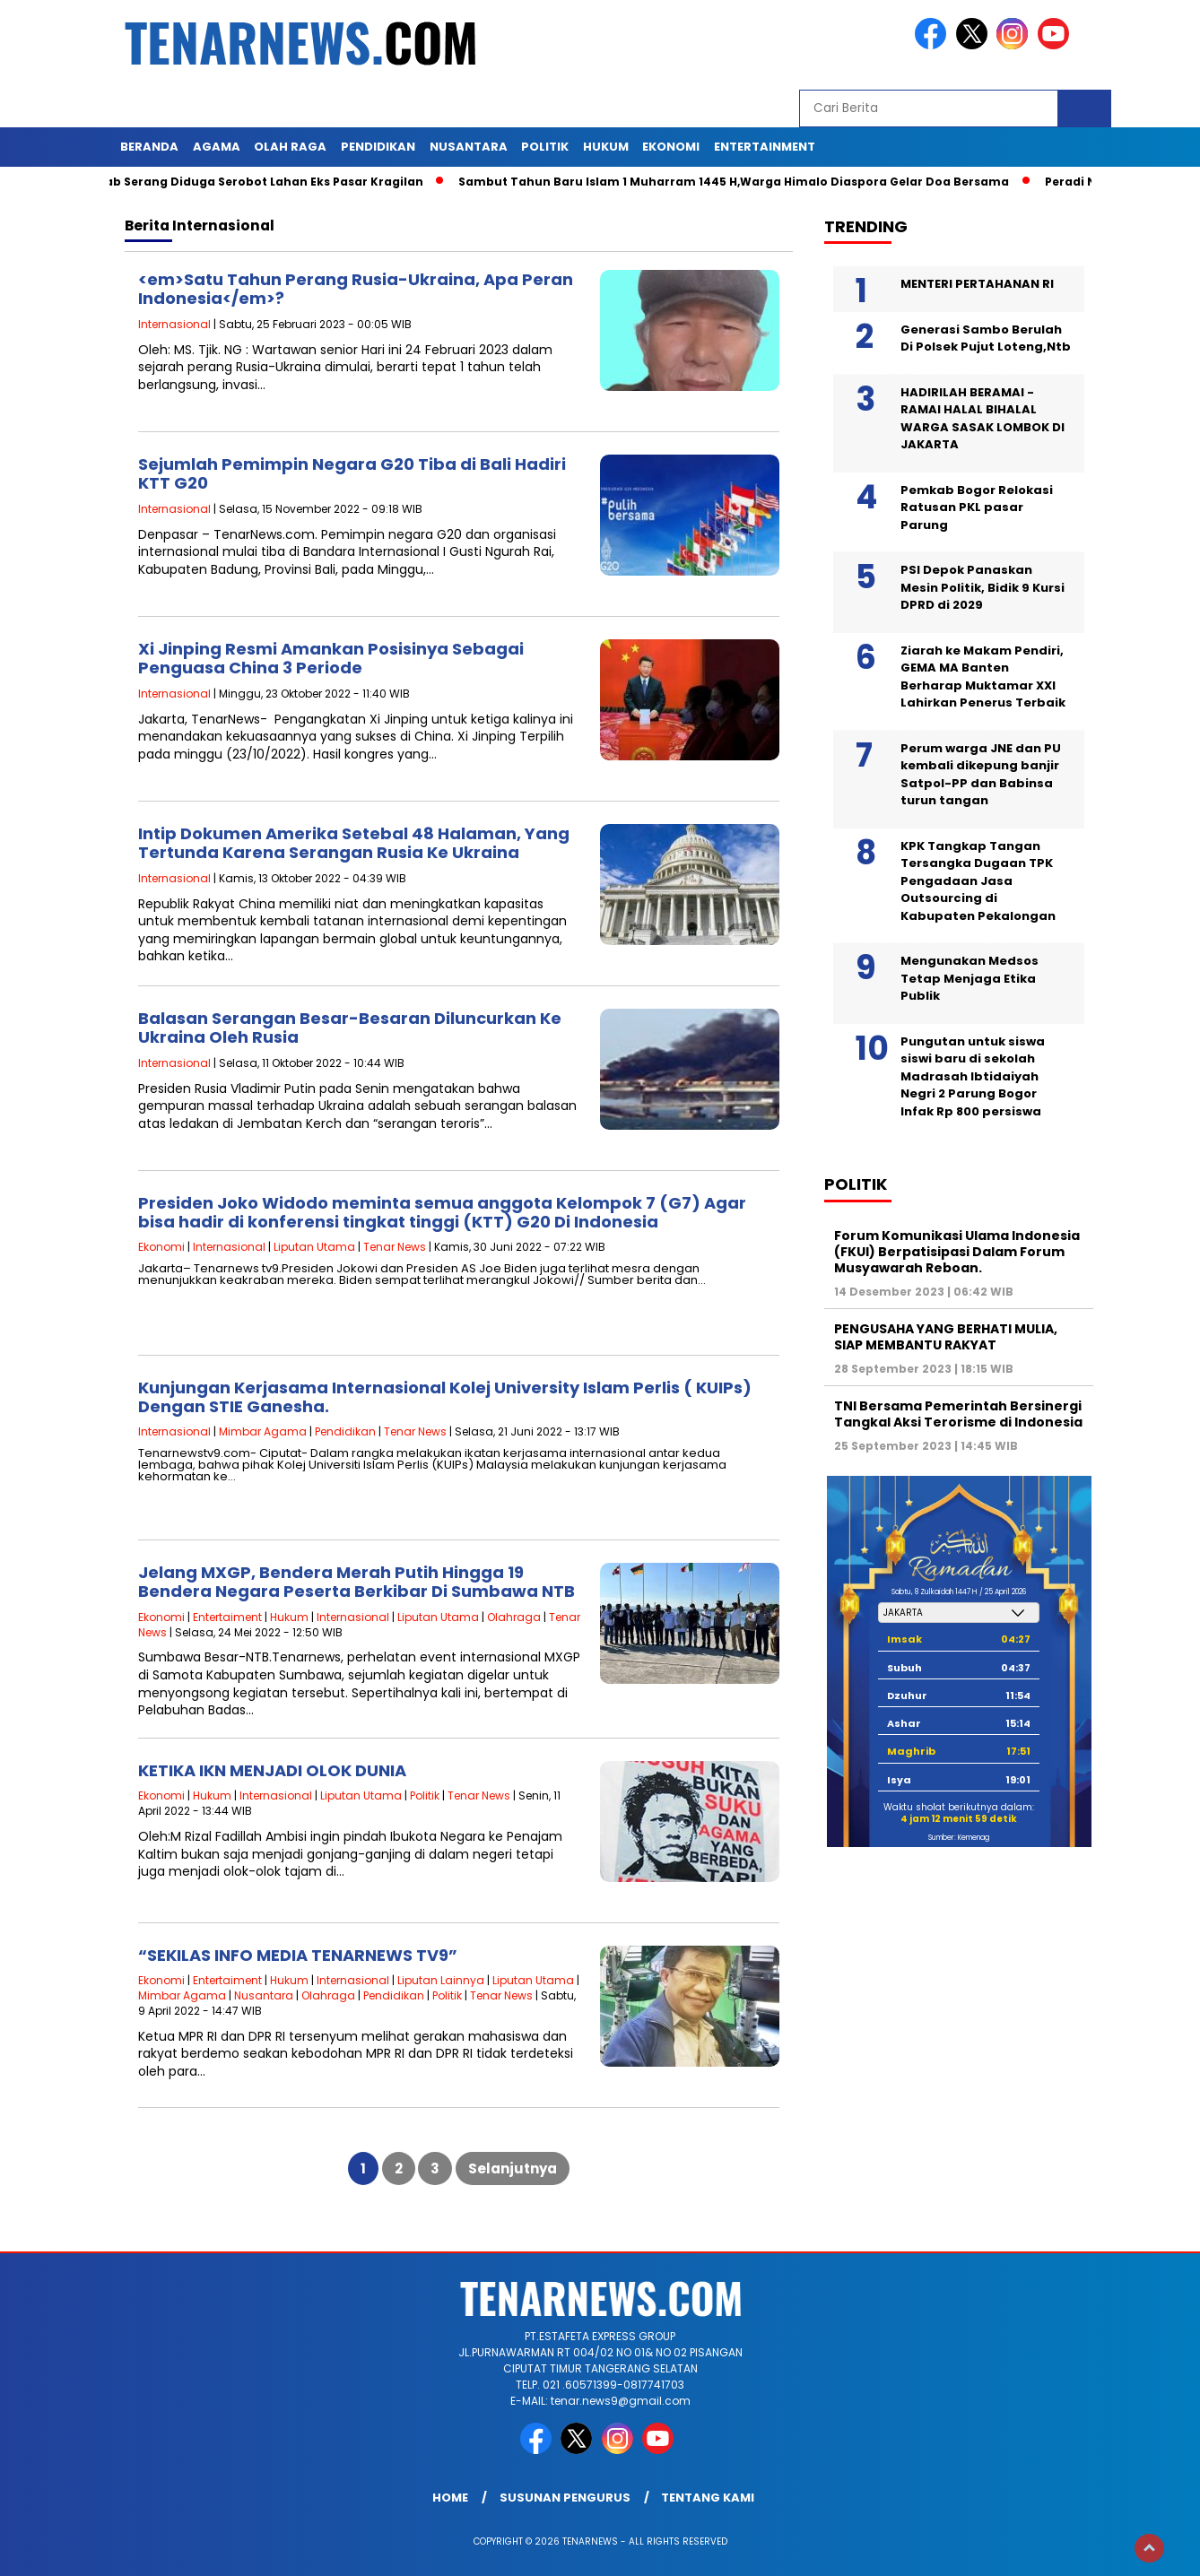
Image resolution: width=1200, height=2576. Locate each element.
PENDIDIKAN (378, 146)
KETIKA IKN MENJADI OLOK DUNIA (272, 1770)
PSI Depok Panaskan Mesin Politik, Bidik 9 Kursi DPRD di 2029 (982, 587)
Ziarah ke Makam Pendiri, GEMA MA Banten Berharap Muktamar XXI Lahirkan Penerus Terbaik (982, 677)
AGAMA (216, 146)
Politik (424, 1795)
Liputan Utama (314, 1246)
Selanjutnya (512, 2168)
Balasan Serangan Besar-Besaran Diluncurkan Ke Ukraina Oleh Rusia (349, 1028)
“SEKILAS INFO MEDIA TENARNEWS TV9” (297, 1955)
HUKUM (606, 146)
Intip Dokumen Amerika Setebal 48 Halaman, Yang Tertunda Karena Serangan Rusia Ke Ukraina (354, 843)
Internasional (174, 324)
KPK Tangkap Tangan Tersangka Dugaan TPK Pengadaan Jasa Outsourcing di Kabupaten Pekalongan (978, 880)
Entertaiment (227, 1617)
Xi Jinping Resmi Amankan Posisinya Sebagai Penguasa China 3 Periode (331, 658)
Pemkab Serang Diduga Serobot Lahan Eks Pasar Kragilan (254, 181)
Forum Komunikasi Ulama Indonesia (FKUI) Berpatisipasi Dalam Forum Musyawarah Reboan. (957, 1252)
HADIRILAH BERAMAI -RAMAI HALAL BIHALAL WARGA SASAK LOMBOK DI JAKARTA (982, 419)
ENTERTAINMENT (764, 146)
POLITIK (545, 146)
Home (450, 2497)
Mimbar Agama (263, 1431)
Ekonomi (161, 1246)
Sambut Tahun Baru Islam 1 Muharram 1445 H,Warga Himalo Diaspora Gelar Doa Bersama (740, 181)
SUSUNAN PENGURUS (565, 2497)
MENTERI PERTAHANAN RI (977, 283)
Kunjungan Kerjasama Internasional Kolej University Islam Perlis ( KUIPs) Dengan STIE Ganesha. (445, 1397)
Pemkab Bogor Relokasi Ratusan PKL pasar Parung (976, 507)
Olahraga (514, 1617)
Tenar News (394, 1246)
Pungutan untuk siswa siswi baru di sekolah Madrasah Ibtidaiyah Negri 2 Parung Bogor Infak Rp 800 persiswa (972, 1076)
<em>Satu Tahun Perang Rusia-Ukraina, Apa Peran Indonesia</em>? (355, 289)
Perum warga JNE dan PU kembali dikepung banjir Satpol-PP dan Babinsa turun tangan (980, 775)
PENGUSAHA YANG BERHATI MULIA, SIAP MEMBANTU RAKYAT (945, 1337)
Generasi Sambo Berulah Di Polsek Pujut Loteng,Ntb (985, 338)
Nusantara (263, 1995)
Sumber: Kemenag (958, 1838)
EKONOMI (671, 146)
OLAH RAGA (290, 146)
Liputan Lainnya (440, 1980)
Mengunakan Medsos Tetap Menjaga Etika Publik (969, 978)
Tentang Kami (707, 2497)
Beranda (149, 146)
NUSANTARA (469, 146)
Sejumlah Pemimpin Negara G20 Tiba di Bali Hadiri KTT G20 (352, 474)
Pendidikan (345, 1431)
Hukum (289, 1617)
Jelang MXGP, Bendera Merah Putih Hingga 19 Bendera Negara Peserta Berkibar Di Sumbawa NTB (356, 1582)
